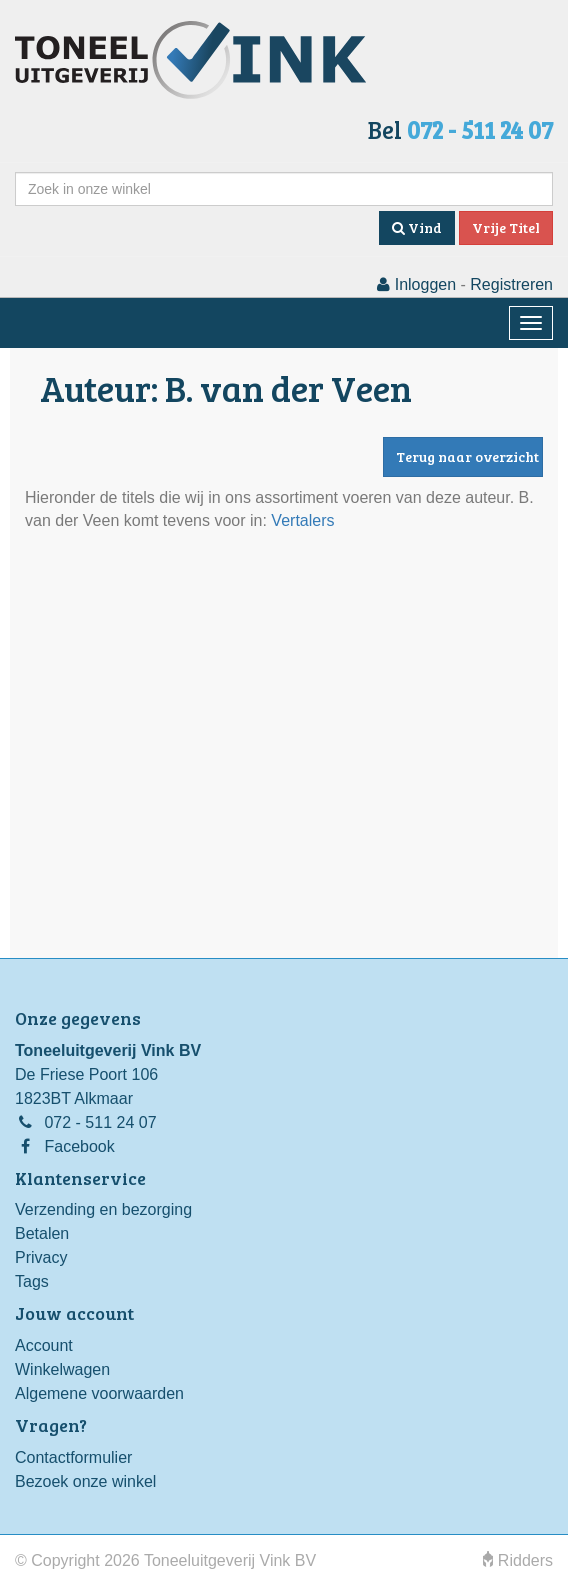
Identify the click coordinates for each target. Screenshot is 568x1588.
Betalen (42, 1233)
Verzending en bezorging (103, 1209)
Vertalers (302, 520)
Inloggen (416, 284)
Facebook (79, 1146)
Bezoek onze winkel (85, 1481)
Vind (417, 227)
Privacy (41, 1257)
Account (44, 1345)
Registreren (511, 284)
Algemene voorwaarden (99, 1393)
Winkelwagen (62, 1369)
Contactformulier (73, 1457)
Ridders (518, 1560)
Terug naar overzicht (467, 456)
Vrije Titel (506, 227)
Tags (32, 1281)
